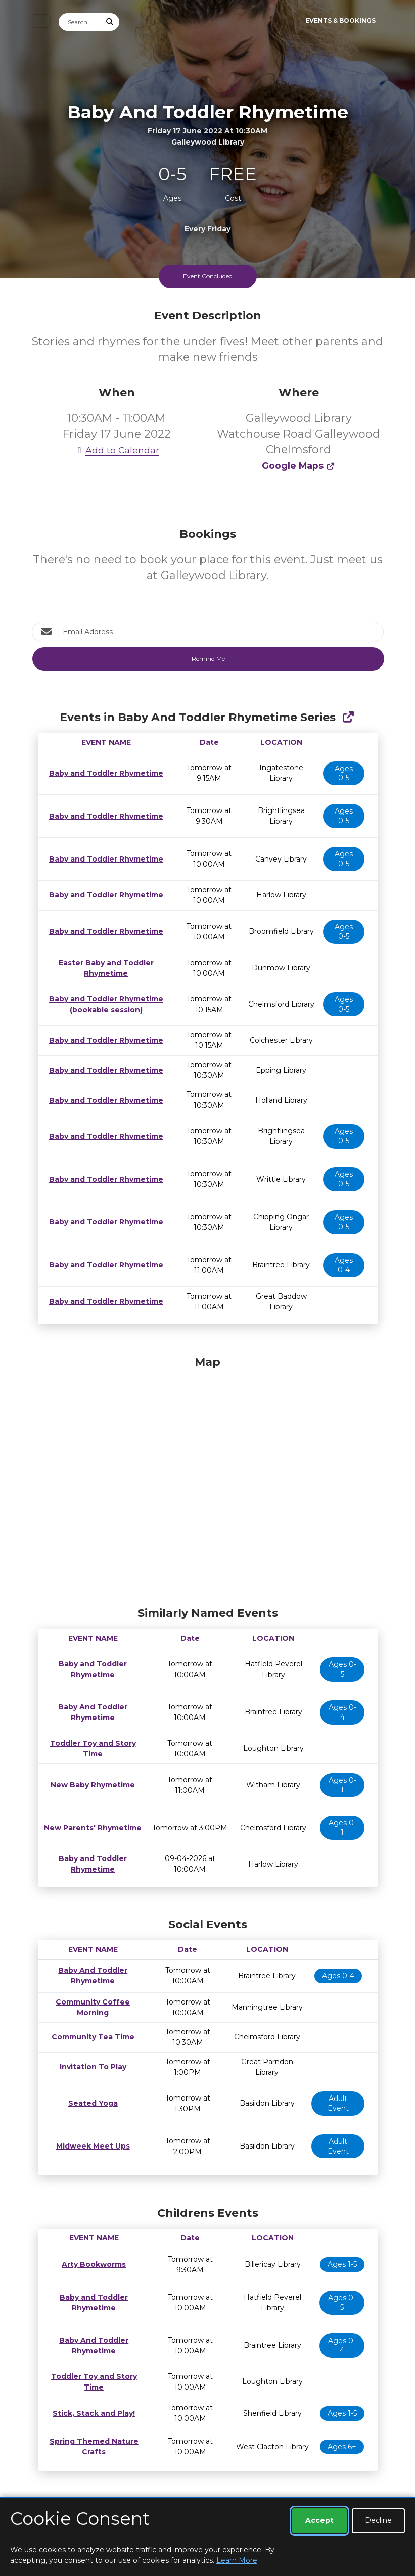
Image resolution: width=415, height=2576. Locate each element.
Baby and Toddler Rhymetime (104, 773)
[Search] (80, 22)
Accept (319, 2520)
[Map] (208, 1478)
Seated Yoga (90, 2103)
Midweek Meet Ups (90, 2146)
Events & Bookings (340, 20)
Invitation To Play (91, 2066)
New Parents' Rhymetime (90, 1827)
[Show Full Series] (348, 717)
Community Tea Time (91, 2036)
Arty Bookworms (91, 2264)
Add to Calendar (116, 450)
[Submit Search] (109, 22)
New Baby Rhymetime (91, 1784)
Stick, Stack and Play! (92, 2413)
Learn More (236, 2560)
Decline (378, 2520)
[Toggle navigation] (41, 21)
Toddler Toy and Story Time (91, 1748)
